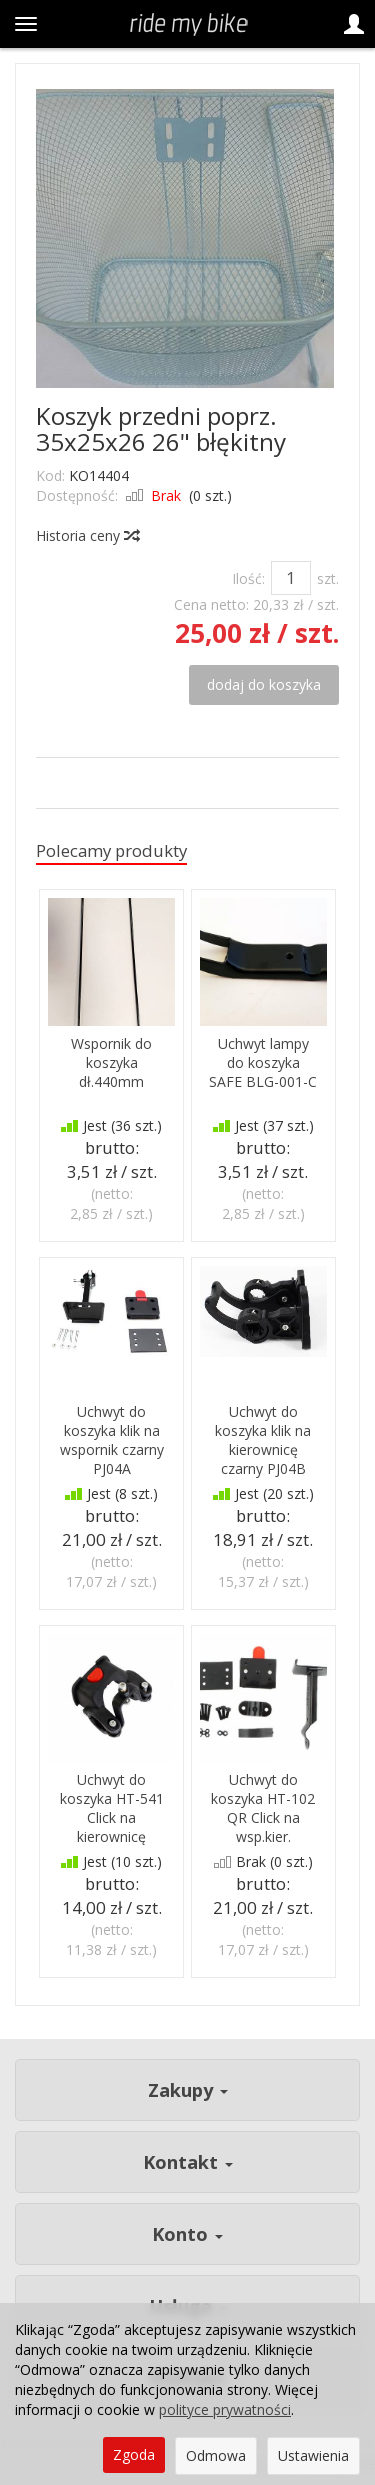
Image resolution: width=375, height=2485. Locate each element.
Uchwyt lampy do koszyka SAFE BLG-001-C (263, 1062)
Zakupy (188, 2090)
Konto (187, 2234)
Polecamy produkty (111, 850)
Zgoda (134, 2454)
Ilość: (248, 578)
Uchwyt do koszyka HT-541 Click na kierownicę (112, 1808)
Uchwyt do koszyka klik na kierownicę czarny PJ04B (263, 1440)
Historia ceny (87, 535)
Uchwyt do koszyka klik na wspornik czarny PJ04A (112, 1440)
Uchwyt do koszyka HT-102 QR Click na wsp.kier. (263, 1808)
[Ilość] (291, 578)
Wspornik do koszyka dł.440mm (111, 1062)
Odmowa (216, 2455)
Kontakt (188, 2162)
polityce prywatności (225, 2409)
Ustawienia (313, 2455)
